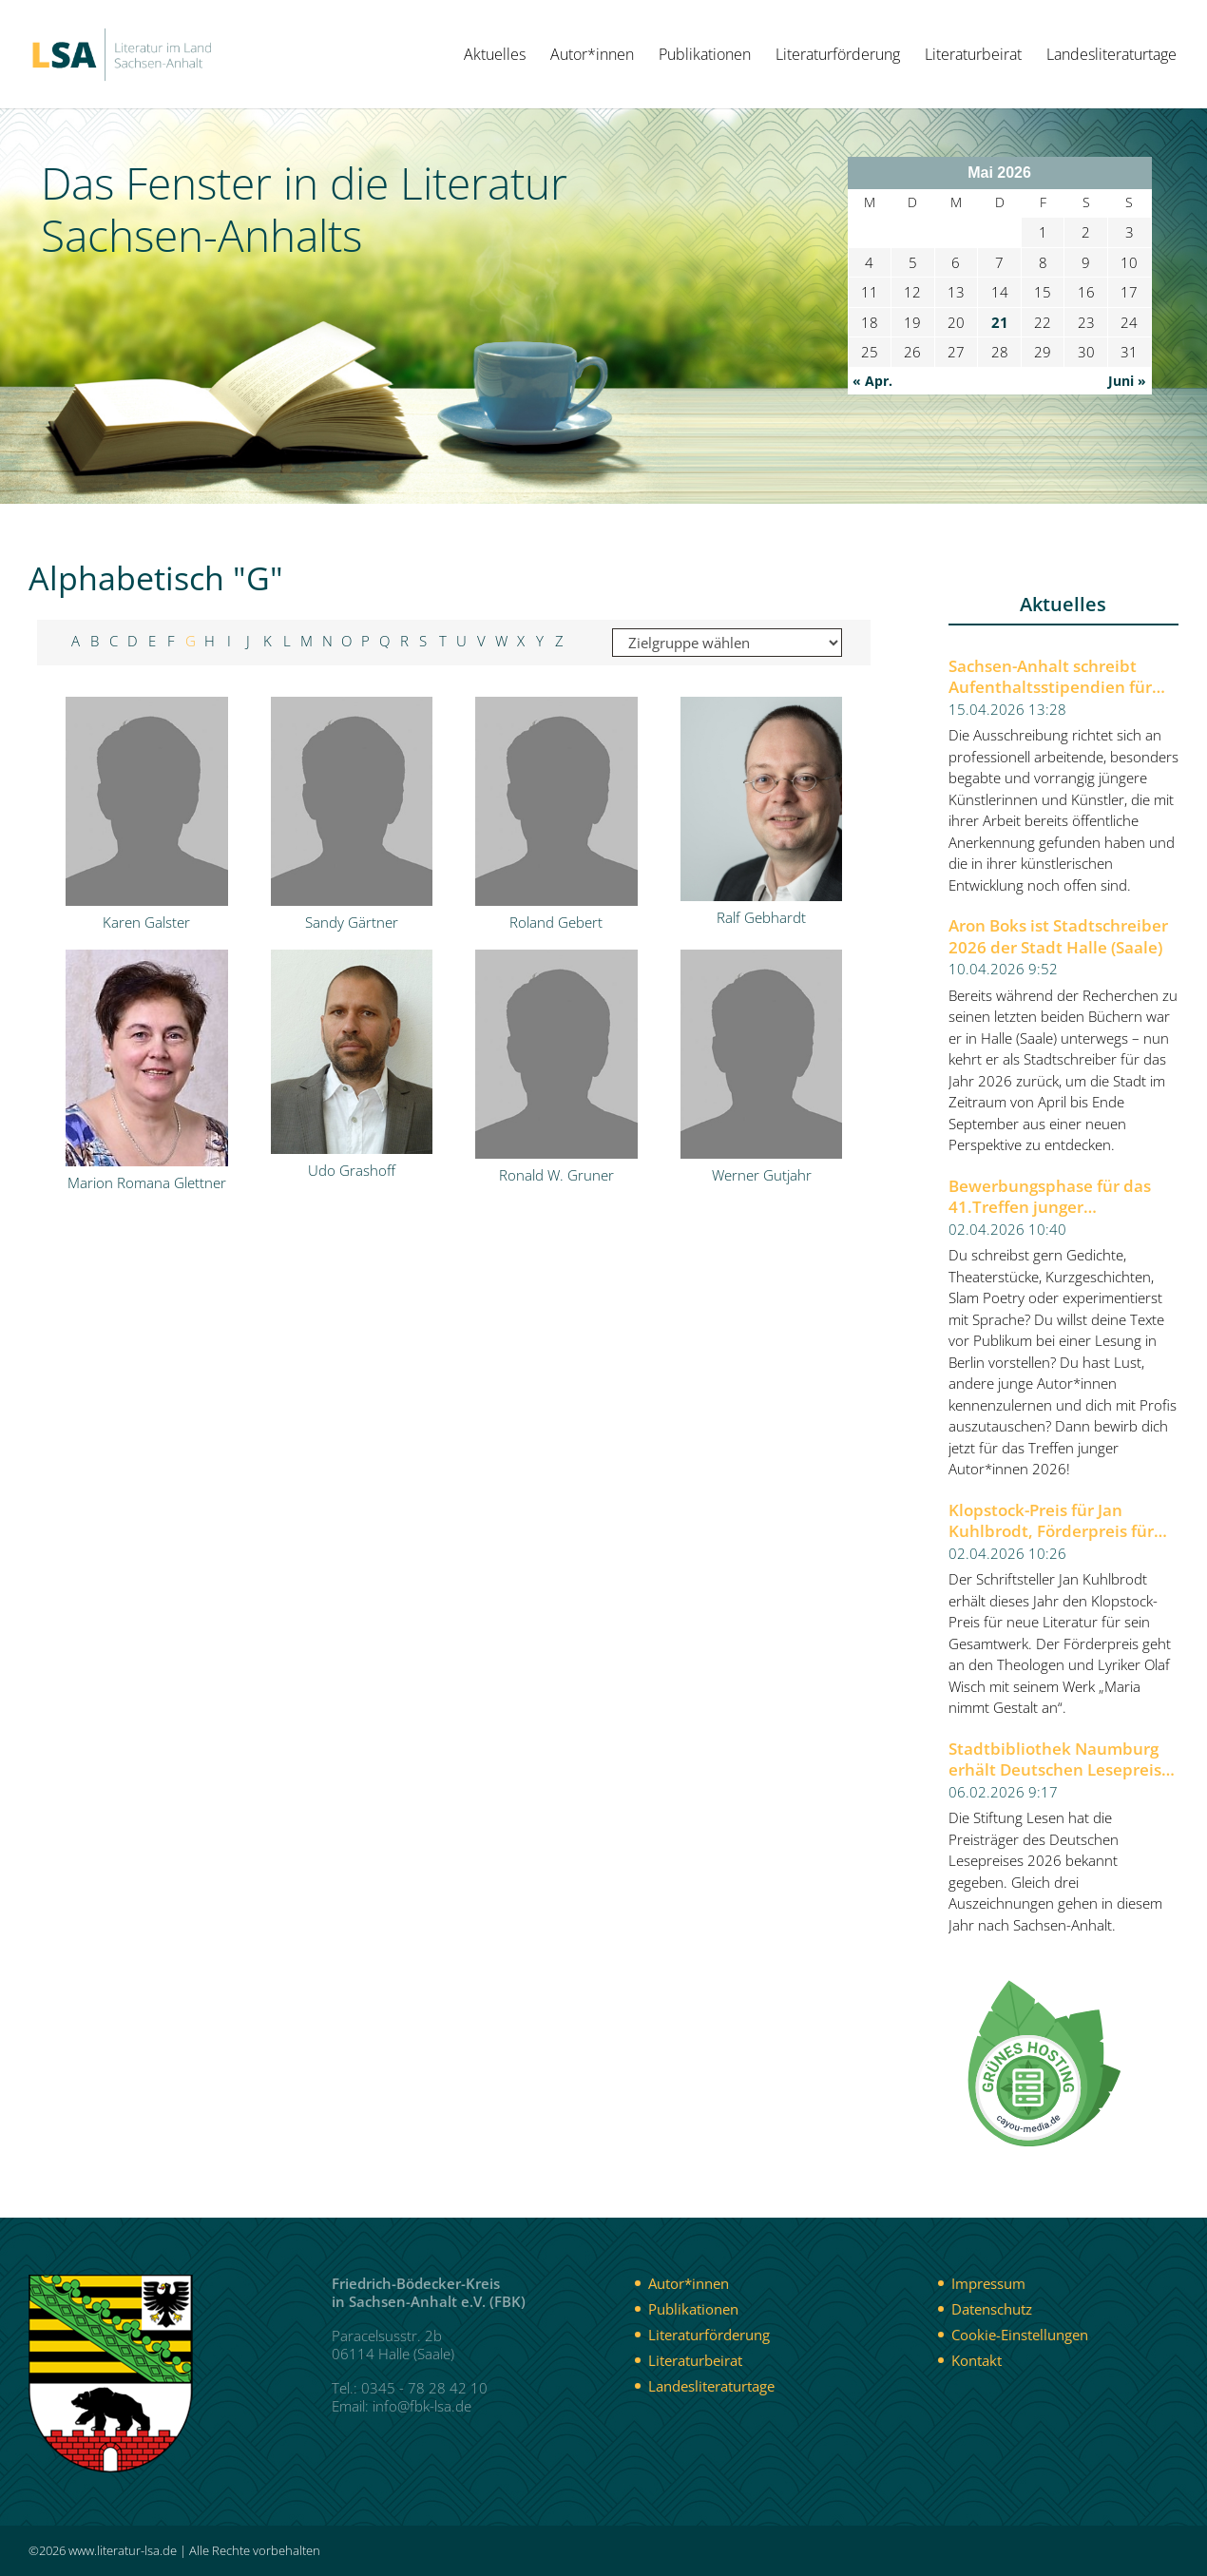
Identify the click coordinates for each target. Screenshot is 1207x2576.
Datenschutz (991, 2308)
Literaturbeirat (973, 56)
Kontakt (976, 2360)
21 (999, 322)
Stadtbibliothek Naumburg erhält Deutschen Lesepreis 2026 (1054, 1760)
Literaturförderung (838, 56)
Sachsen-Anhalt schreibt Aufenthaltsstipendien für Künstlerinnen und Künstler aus (1057, 677)
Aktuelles (495, 56)
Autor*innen (592, 56)
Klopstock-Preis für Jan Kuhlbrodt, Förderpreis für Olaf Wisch (1051, 1521)
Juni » (1127, 381)
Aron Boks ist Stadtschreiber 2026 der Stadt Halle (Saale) (1058, 936)
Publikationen (705, 56)
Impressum (988, 2283)
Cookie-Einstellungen (1019, 2334)
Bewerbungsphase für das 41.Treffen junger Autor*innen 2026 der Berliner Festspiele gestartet (1058, 1197)
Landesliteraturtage (1111, 56)
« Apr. (872, 381)
